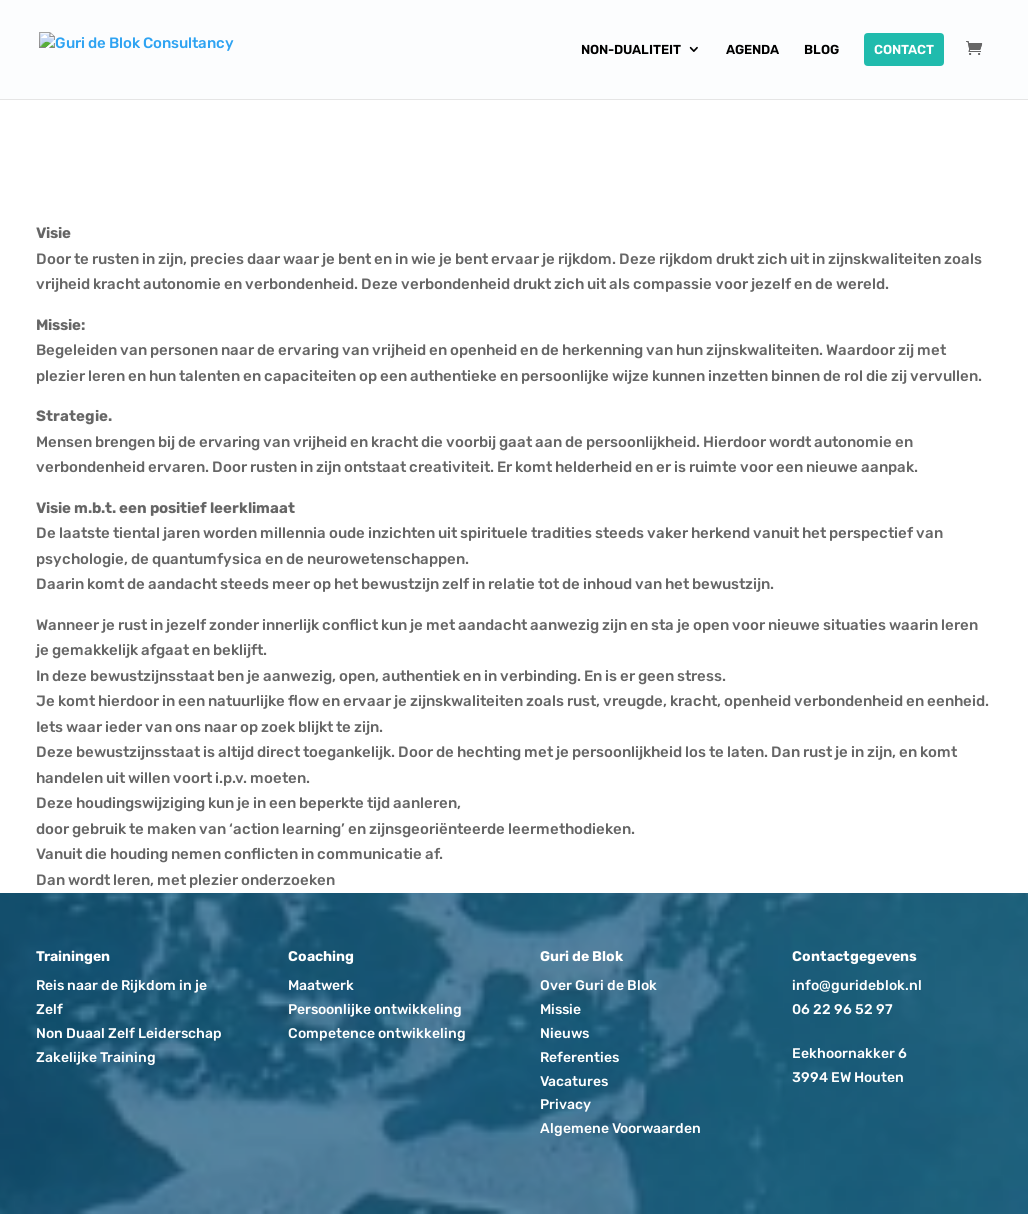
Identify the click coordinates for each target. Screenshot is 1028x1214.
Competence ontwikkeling (377, 1033)
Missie (560, 1009)
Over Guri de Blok (598, 985)
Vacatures (574, 1081)
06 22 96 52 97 (842, 1009)
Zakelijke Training (96, 1057)
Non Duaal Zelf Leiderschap (129, 1033)
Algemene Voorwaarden (620, 1128)
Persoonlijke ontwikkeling (375, 1009)
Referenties (579, 1057)
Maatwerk (321, 985)
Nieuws (564, 1033)
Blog (821, 50)
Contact (904, 49)
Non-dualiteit (631, 50)
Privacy (565, 1104)
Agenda (752, 50)
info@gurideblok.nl (857, 985)
